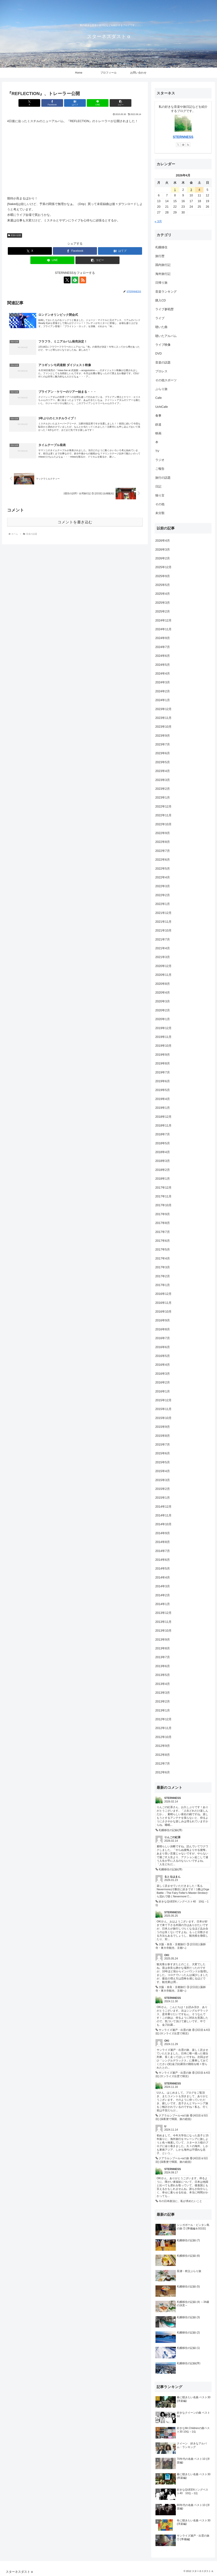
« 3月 (158, 221)
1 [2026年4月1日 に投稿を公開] (175, 189)
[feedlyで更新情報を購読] (75, 280)
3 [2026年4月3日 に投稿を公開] (191, 189)
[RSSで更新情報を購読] (82, 280)
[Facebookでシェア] (52, 103)
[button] (120, 103)
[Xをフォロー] (67, 280)
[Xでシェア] (29, 103)
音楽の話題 (14, 235)
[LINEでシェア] (97, 103)
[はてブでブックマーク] (75, 103)
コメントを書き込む (75, 522)
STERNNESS (183, 137)
